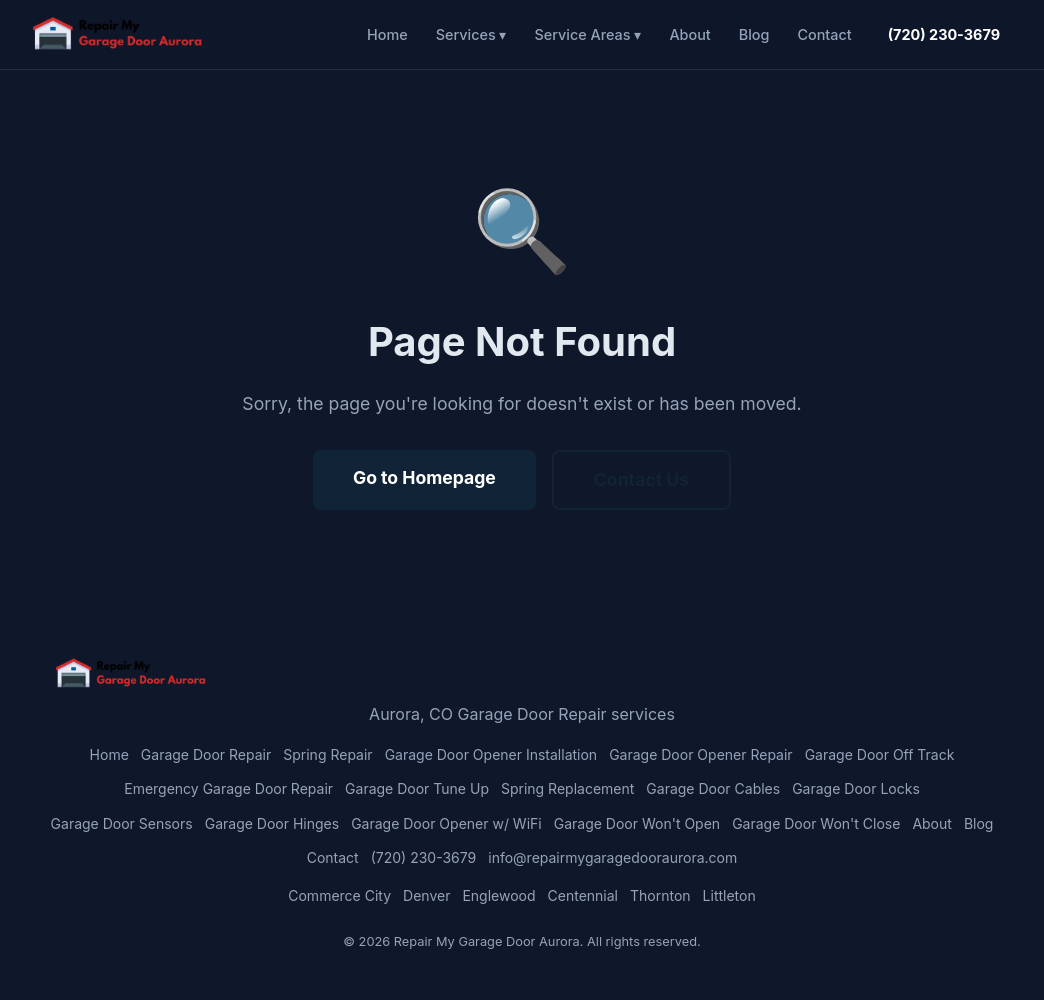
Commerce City (339, 895)
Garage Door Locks (856, 788)
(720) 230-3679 (944, 34)
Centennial (583, 895)
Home (387, 34)
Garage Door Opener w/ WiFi (446, 823)
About (689, 34)
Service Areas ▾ (588, 34)
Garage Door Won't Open (637, 823)
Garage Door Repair (206, 754)
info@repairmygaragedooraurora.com (612, 857)
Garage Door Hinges (272, 823)
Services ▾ (471, 34)
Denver (426, 895)
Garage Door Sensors (122, 823)
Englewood (498, 895)
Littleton (729, 895)
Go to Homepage (424, 477)
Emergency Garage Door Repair (228, 788)
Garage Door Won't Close (816, 823)
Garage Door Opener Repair (701, 754)
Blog (754, 34)
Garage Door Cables (713, 788)
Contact (824, 34)
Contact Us (641, 479)
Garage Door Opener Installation (491, 754)
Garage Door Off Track (880, 754)
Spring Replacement (567, 788)
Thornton (660, 895)
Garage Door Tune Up (417, 788)
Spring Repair (327, 754)
